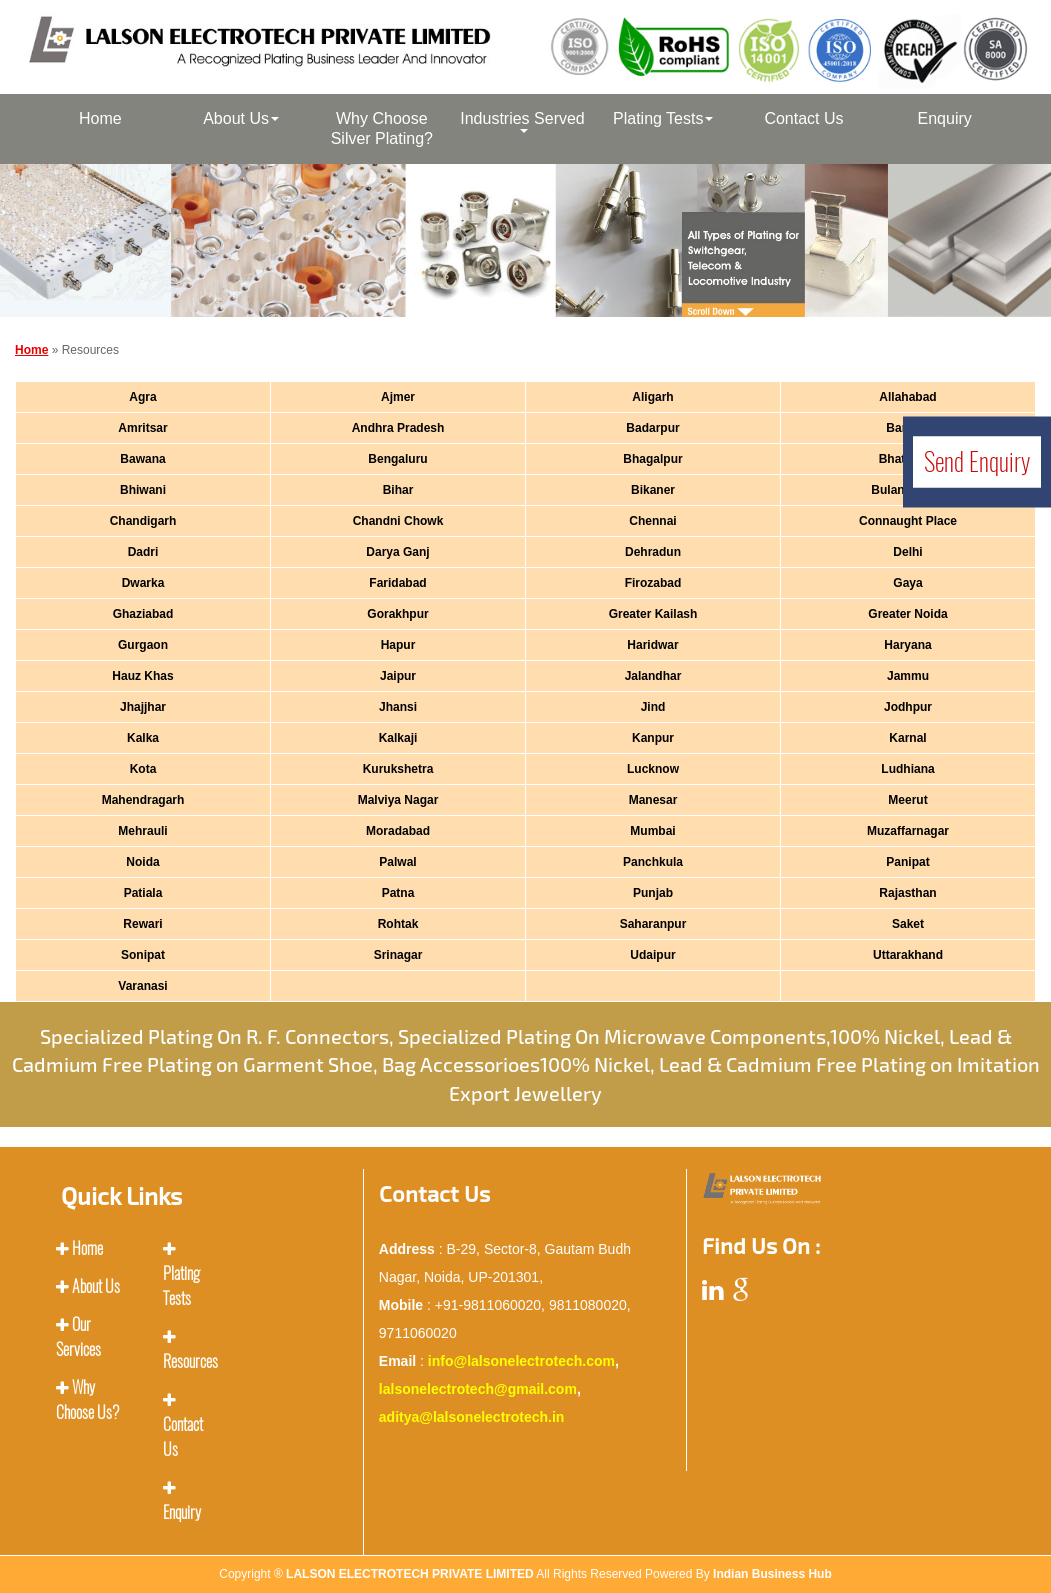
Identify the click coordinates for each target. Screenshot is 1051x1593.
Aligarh (652, 397)
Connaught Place (908, 521)
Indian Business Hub (772, 1574)
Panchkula (653, 862)
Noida (142, 862)
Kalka (143, 738)
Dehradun (653, 552)
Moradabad (398, 831)
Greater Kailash (653, 614)
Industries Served (522, 121)
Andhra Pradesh (398, 428)
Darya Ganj (397, 552)
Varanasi (142, 986)
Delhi (907, 552)
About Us (241, 118)
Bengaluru (397, 459)
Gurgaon (143, 645)
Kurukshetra (398, 769)
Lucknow (653, 769)
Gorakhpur (397, 614)
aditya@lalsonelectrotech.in (472, 1417)
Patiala (143, 893)
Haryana (907, 645)
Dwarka (143, 583)
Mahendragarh (143, 800)
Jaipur (398, 676)
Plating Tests (663, 118)
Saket (908, 924)
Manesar (653, 800)
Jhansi (398, 707)
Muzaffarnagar (908, 831)
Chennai (652, 521)
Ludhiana (907, 769)
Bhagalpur (652, 459)
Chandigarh (143, 521)
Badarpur (652, 428)
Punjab (653, 893)
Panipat (907, 862)
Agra (142, 397)
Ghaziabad (143, 614)
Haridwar (652, 645)
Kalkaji (398, 738)
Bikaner (653, 490)
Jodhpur (908, 707)
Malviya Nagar (398, 800)
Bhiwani (143, 490)
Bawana (142, 459)
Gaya (907, 583)
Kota (143, 769)
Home (100, 118)
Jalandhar (653, 676)
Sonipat (143, 955)
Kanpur (653, 738)
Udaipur (652, 955)
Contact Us (803, 118)
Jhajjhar (143, 707)
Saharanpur (653, 924)
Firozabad (653, 583)
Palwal (397, 862)
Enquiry (945, 118)
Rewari (142, 924)
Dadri (143, 552)
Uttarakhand (908, 955)
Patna (398, 893)
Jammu (908, 676)
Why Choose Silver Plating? (382, 128)
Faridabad (397, 583)
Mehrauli (142, 831)
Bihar (398, 490)
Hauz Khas (142, 676)
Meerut (907, 800)
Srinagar (398, 955)
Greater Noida (907, 614)
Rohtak (398, 924)
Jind (653, 707)
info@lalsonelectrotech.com (521, 1361)
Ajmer (398, 397)
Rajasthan (907, 893)
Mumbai (652, 831)
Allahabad (907, 397)
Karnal (907, 738)
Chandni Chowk (398, 521)
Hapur (398, 645)
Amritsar (142, 428)
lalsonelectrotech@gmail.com (478, 1389)
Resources (190, 1361)
